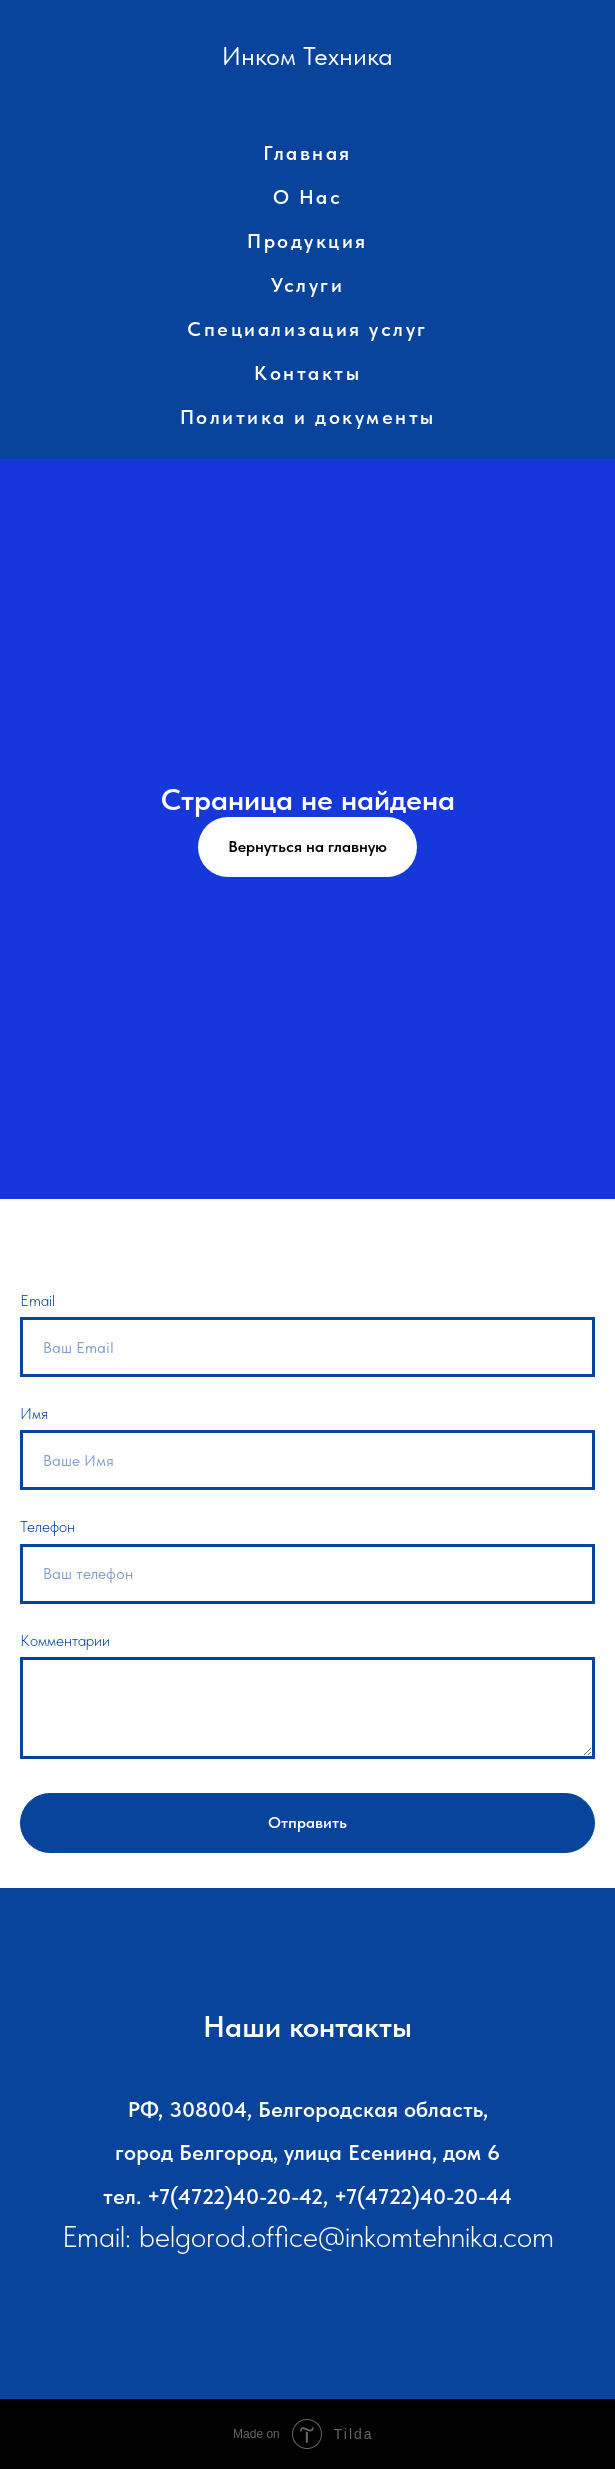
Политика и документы (308, 417)
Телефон (47, 1526)
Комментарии (65, 1640)
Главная (307, 153)
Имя (34, 1413)
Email (37, 1300)
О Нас (308, 197)
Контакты (307, 373)
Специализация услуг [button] (307, 329)
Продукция (307, 241)
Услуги (307, 285)
